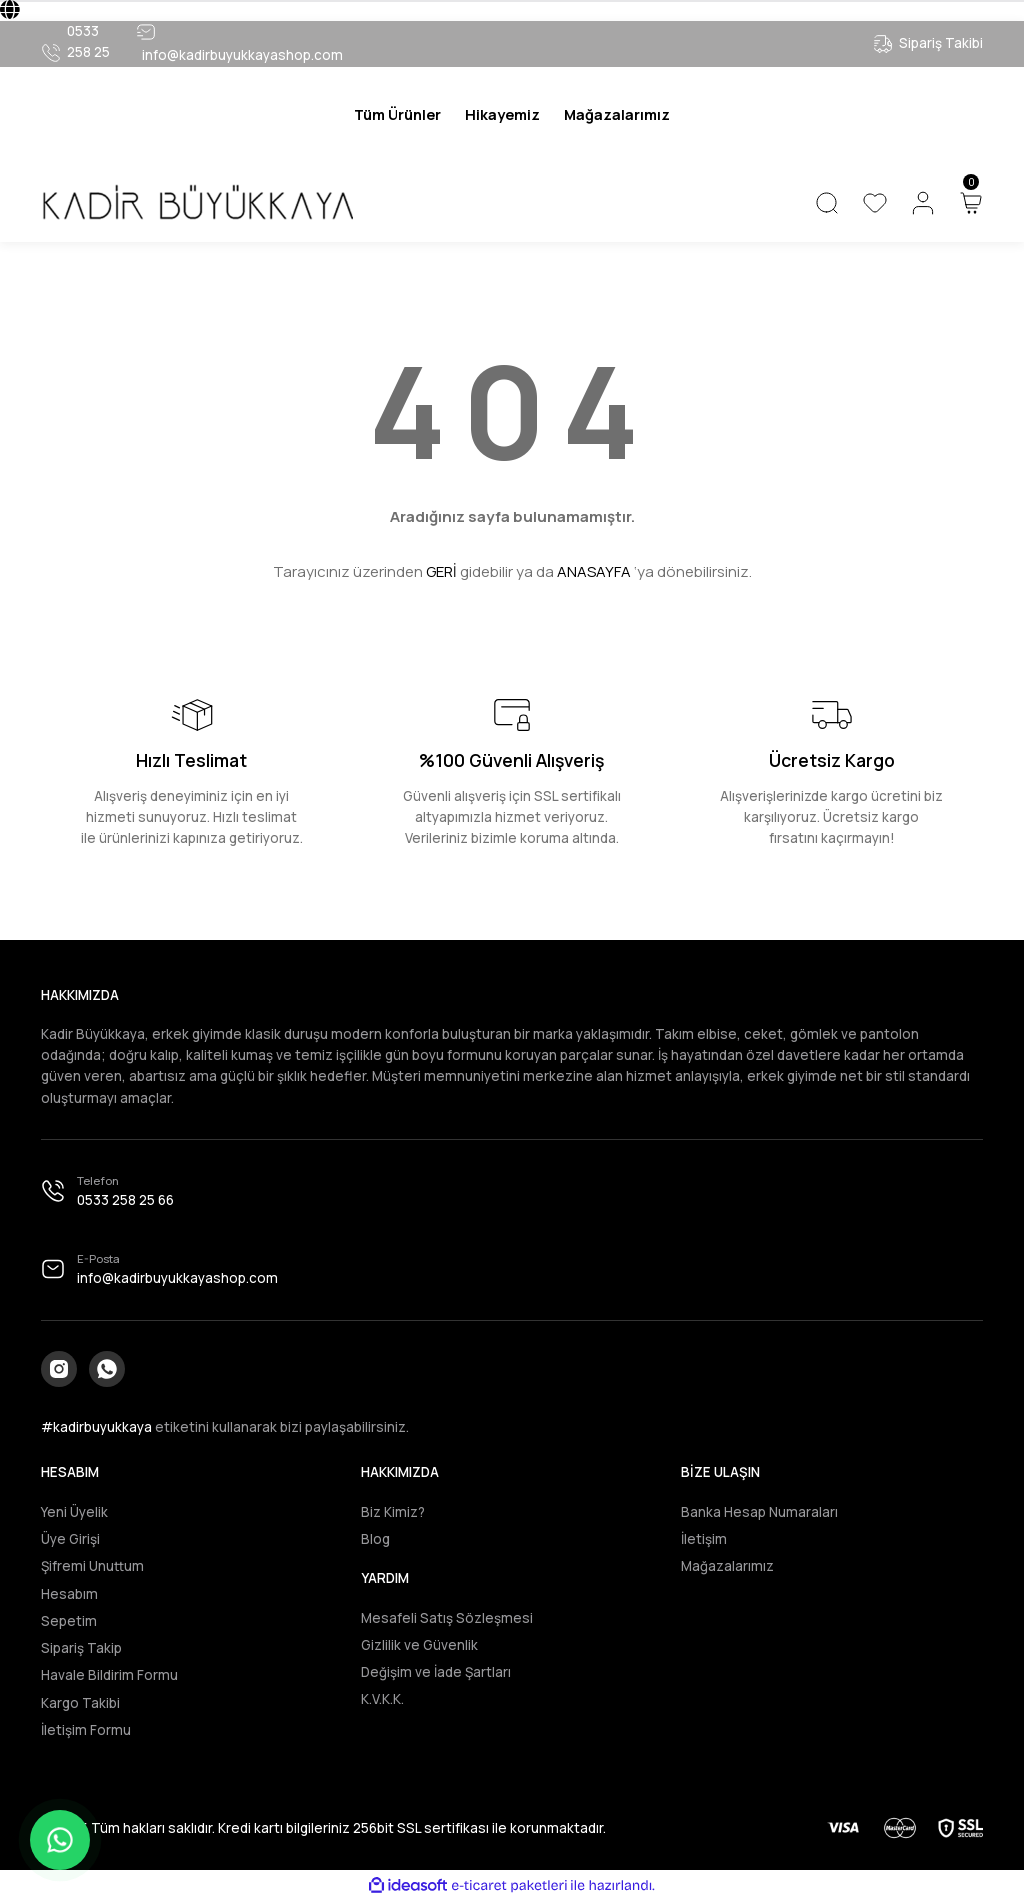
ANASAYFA (594, 571)
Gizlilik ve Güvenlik (419, 1645)
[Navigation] (397, 115)
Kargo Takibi (80, 1703)
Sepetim (69, 1621)
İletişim (704, 1539)
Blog (375, 1539)
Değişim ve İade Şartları (436, 1672)
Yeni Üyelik (74, 1512)
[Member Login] (923, 203)
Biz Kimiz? (393, 1512)
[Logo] (197, 202)
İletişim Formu (86, 1730)
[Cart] (971, 203)
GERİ (441, 571)
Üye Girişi (70, 1539)
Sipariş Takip (81, 1648)
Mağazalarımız (727, 1566)
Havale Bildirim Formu (109, 1675)
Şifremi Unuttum (92, 1566)
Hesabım (69, 1594)
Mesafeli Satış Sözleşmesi (447, 1618)
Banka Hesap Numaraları (759, 1512)
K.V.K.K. (382, 1699)
